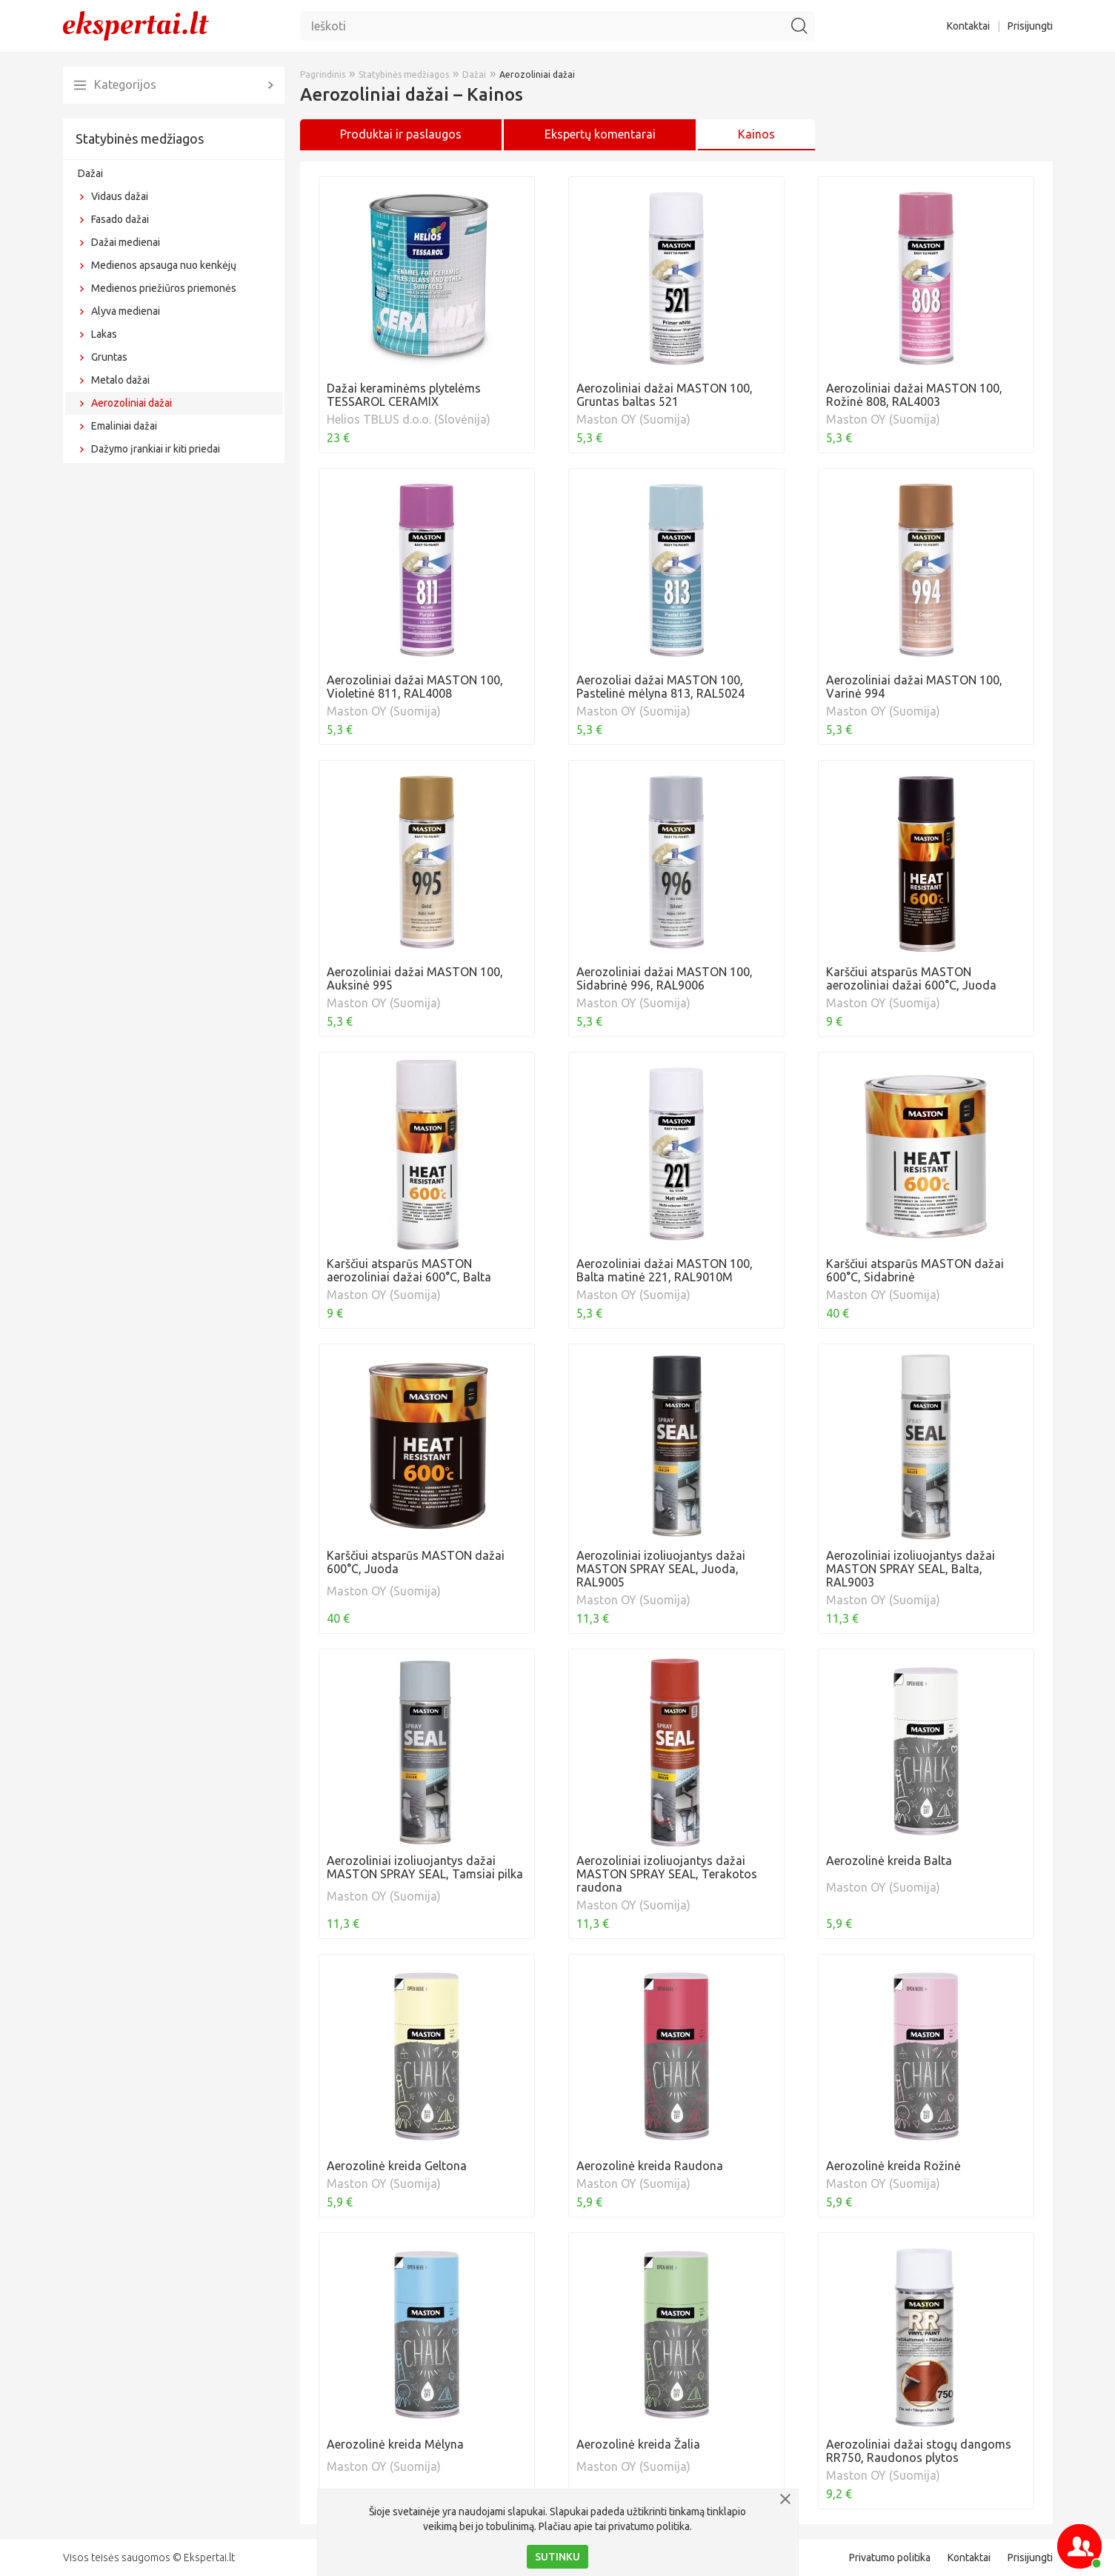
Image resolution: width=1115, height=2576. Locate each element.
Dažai (90, 173)
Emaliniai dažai (124, 426)
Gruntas (109, 357)
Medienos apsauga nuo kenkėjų (163, 265)
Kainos (756, 134)
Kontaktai (968, 26)
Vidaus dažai (119, 196)
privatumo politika (649, 2526)
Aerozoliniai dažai (131, 403)
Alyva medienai (125, 311)
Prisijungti (1030, 26)
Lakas (104, 334)
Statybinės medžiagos (140, 138)
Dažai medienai (125, 242)
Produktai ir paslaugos (401, 134)
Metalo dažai (120, 380)
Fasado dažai (120, 219)
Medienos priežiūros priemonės (163, 288)
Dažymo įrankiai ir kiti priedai (155, 449)
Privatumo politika (890, 2557)
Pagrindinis (322, 74)
